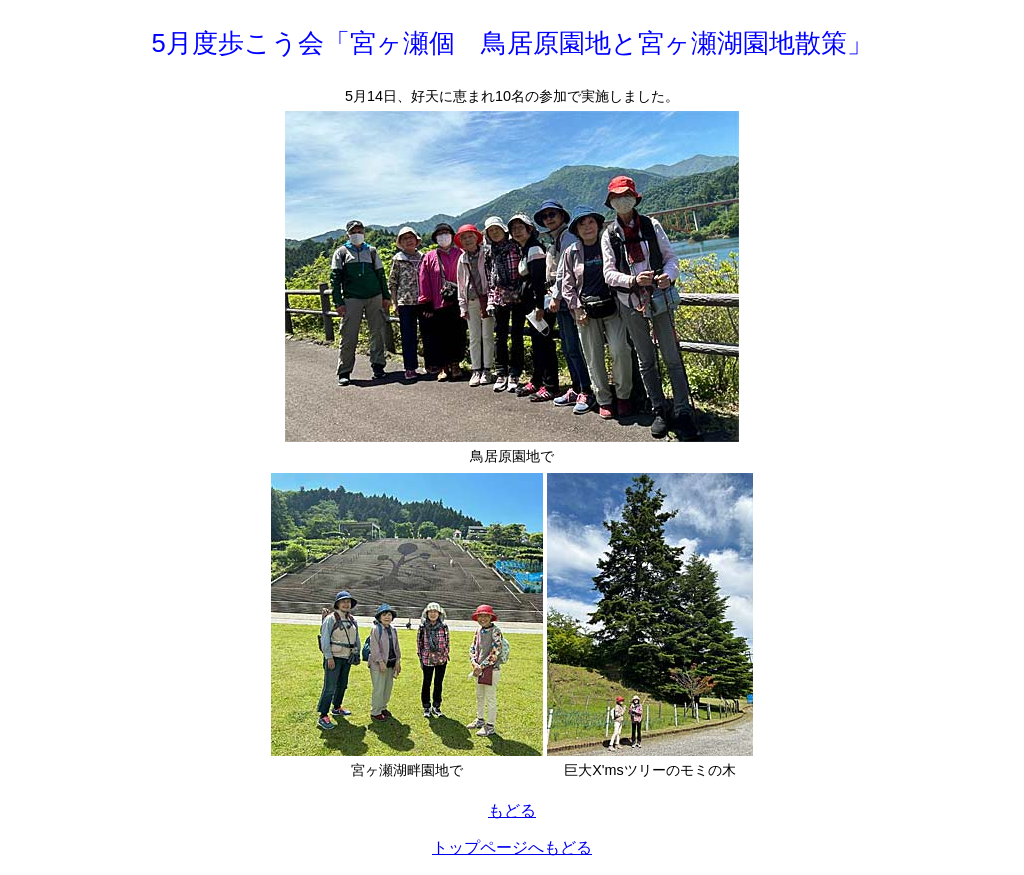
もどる (512, 810)
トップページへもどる (512, 847)
